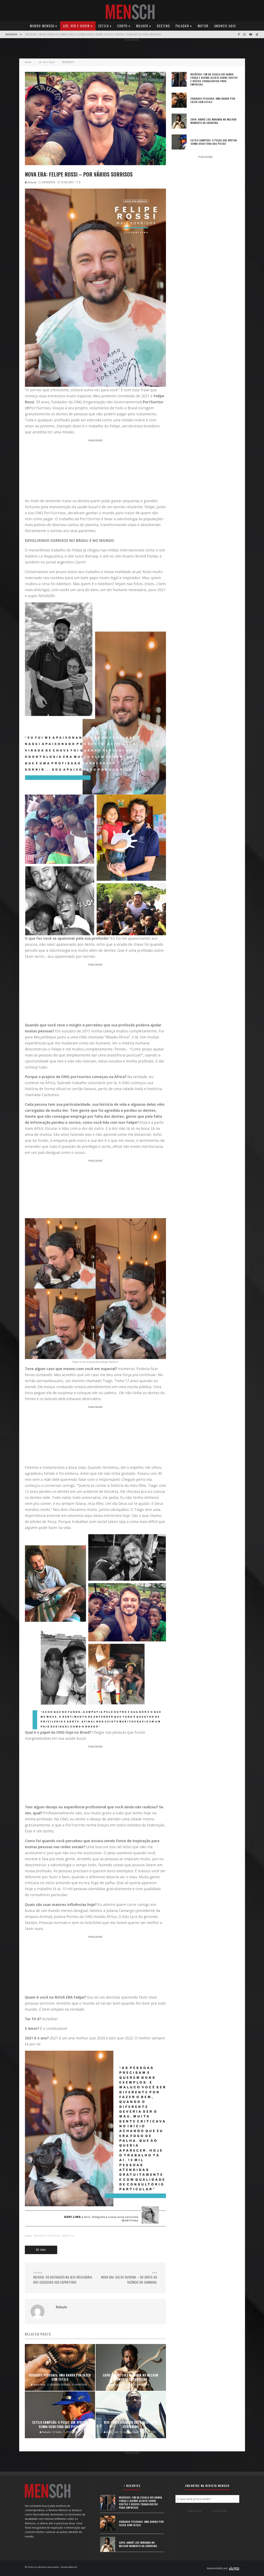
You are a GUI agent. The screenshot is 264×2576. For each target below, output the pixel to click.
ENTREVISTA (48, 182)
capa (29, 2235)
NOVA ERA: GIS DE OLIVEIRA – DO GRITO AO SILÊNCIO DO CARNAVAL (127, 2278)
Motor (203, 26)
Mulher (142, 26)
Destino (163, 26)
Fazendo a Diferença (48, 2235)
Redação (31, 182)
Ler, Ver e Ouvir (76, 26)
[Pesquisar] (234, 2499)
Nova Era (69, 2235)
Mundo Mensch (42, 26)
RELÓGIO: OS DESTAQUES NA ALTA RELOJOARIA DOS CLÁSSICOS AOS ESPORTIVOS (62, 2278)
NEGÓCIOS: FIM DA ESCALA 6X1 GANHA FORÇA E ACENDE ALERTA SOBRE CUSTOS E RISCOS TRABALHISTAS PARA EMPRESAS (93, 34)
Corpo (122, 26)
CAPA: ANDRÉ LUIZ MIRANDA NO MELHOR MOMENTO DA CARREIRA (213, 121)
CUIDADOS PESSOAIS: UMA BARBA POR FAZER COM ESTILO (212, 100)
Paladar (182, 26)
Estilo (103, 26)
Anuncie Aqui (225, 26)
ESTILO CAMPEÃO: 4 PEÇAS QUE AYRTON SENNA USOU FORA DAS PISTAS (213, 142)
